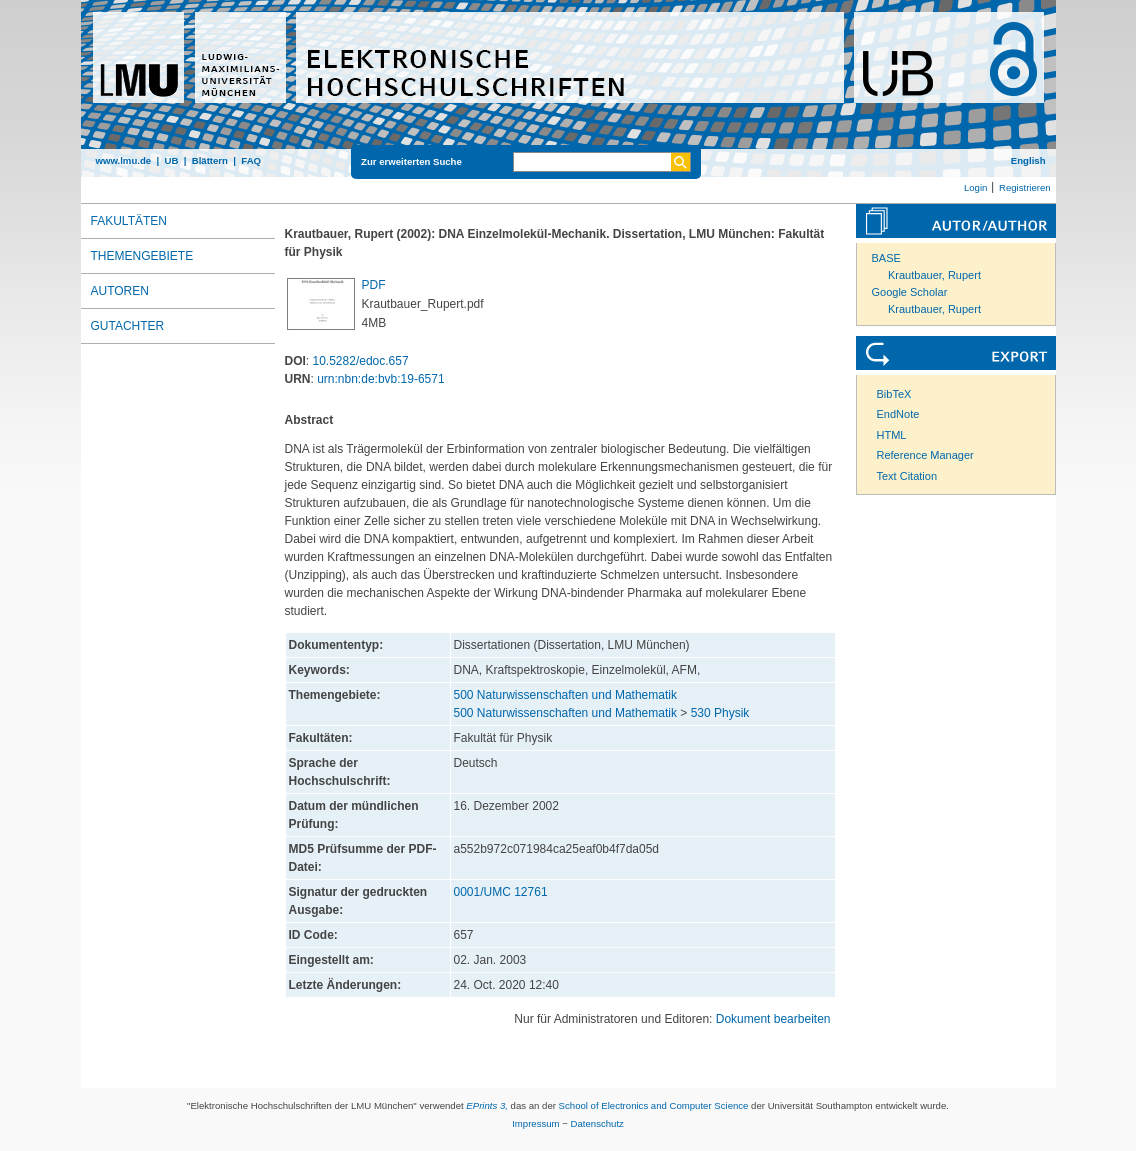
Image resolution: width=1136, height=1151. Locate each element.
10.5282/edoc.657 (361, 361)
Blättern (210, 160)
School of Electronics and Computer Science (654, 1105)
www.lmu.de (124, 160)
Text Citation (907, 476)
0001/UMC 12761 (501, 892)
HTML (892, 435)
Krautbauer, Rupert (934, 275)
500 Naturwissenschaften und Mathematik (565, 695)
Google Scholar (910, 292)
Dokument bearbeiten (773, 1019)
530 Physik (720, 713)
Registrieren (1025, 187)
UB (171, 160)
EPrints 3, (487, 1105)
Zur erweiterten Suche (411, 161)
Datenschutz (597, 1123)
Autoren (120, 291)
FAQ (251, 160)
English (1028, 160)
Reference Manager (925, 455)
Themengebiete (142, 256)
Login (975, 187)
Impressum (535, 1123)
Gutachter (128, 326)
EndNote (898, 414)
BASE (886, 258)
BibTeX (894, 394)
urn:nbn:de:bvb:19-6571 (380, 379)
